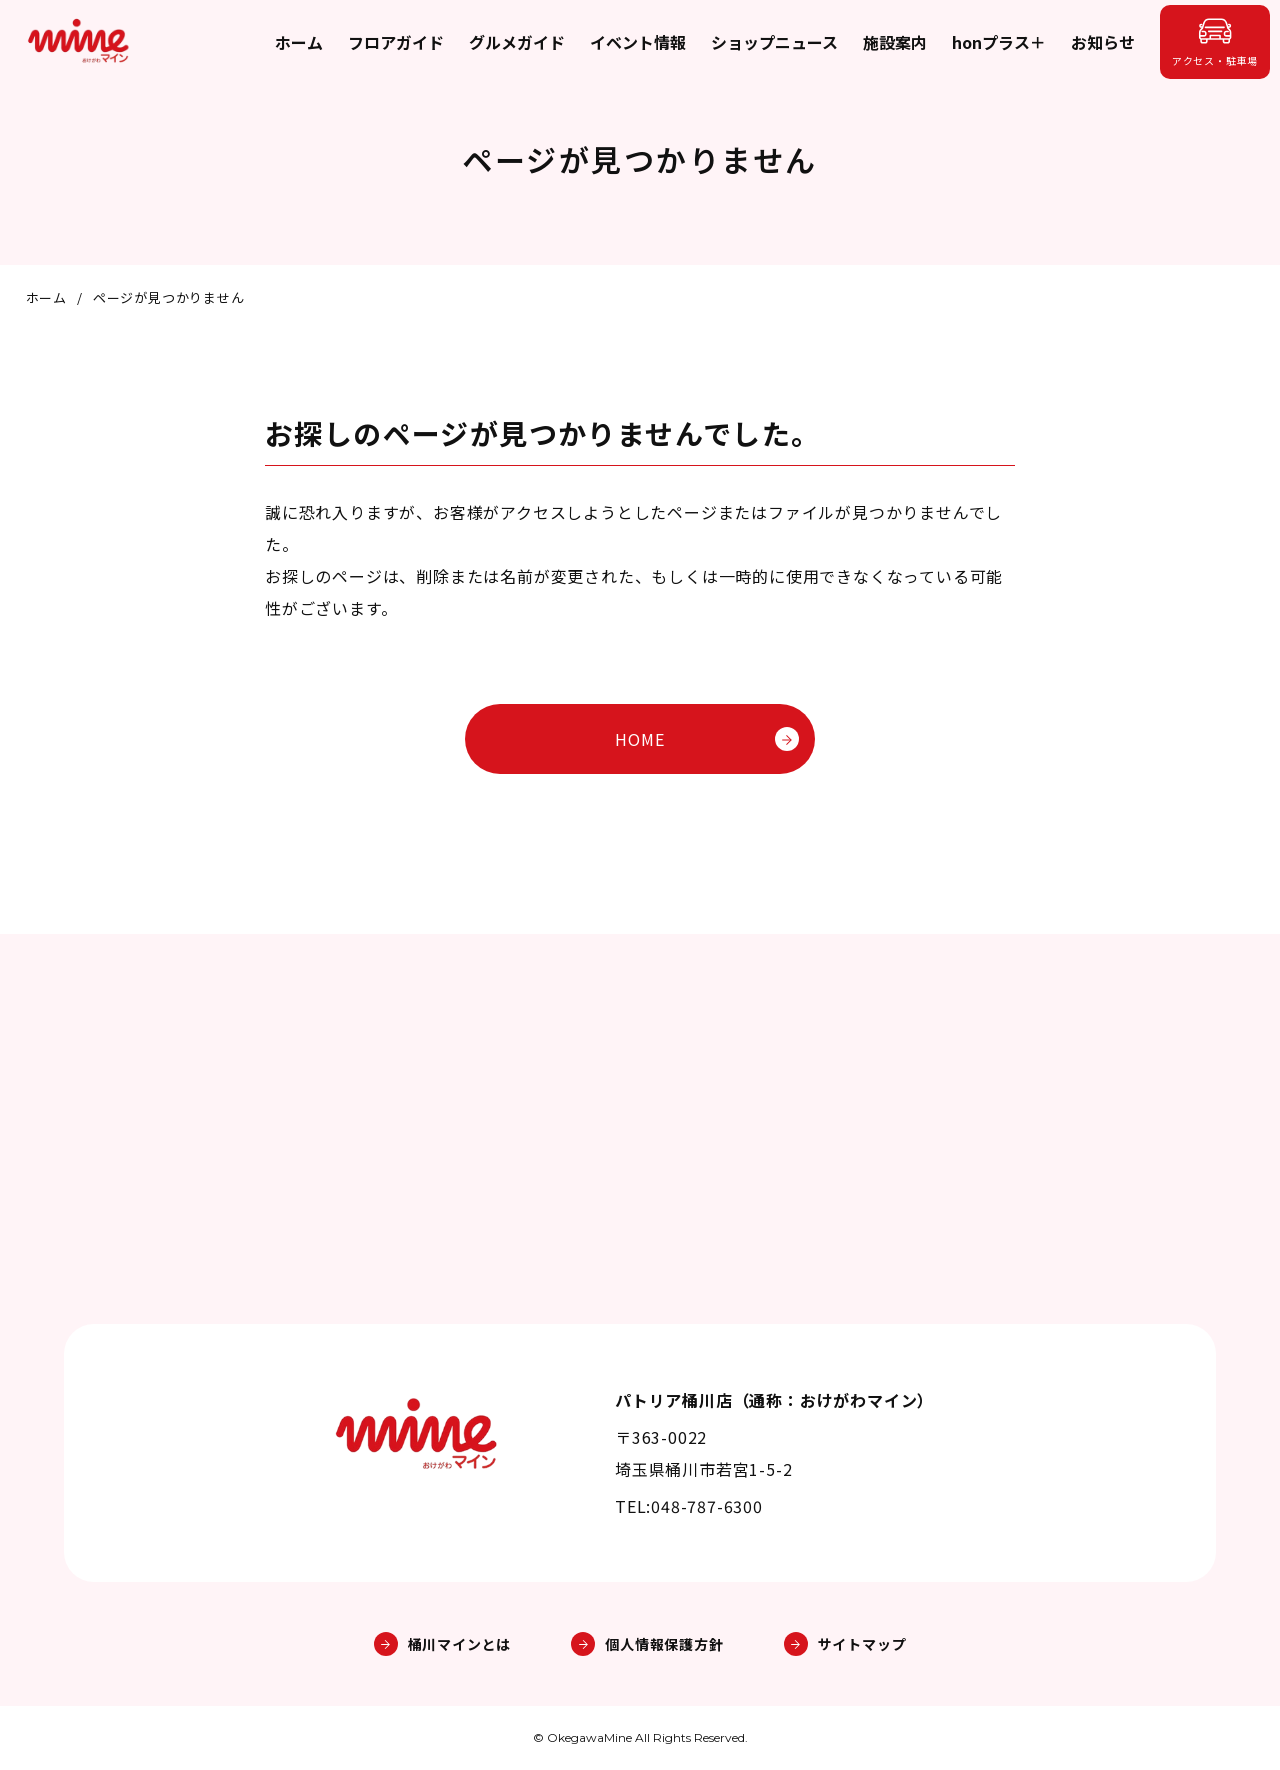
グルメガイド (517, 42)
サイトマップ (845, 1644)
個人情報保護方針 (647, 1644)
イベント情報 (638, 42)
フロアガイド (396, 42)
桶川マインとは (443, 1644)
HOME (707, 739)
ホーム (299, 42)
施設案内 (895, 42)
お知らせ (1103, 42)
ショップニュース (774, 42)
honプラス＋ (999, 42)
